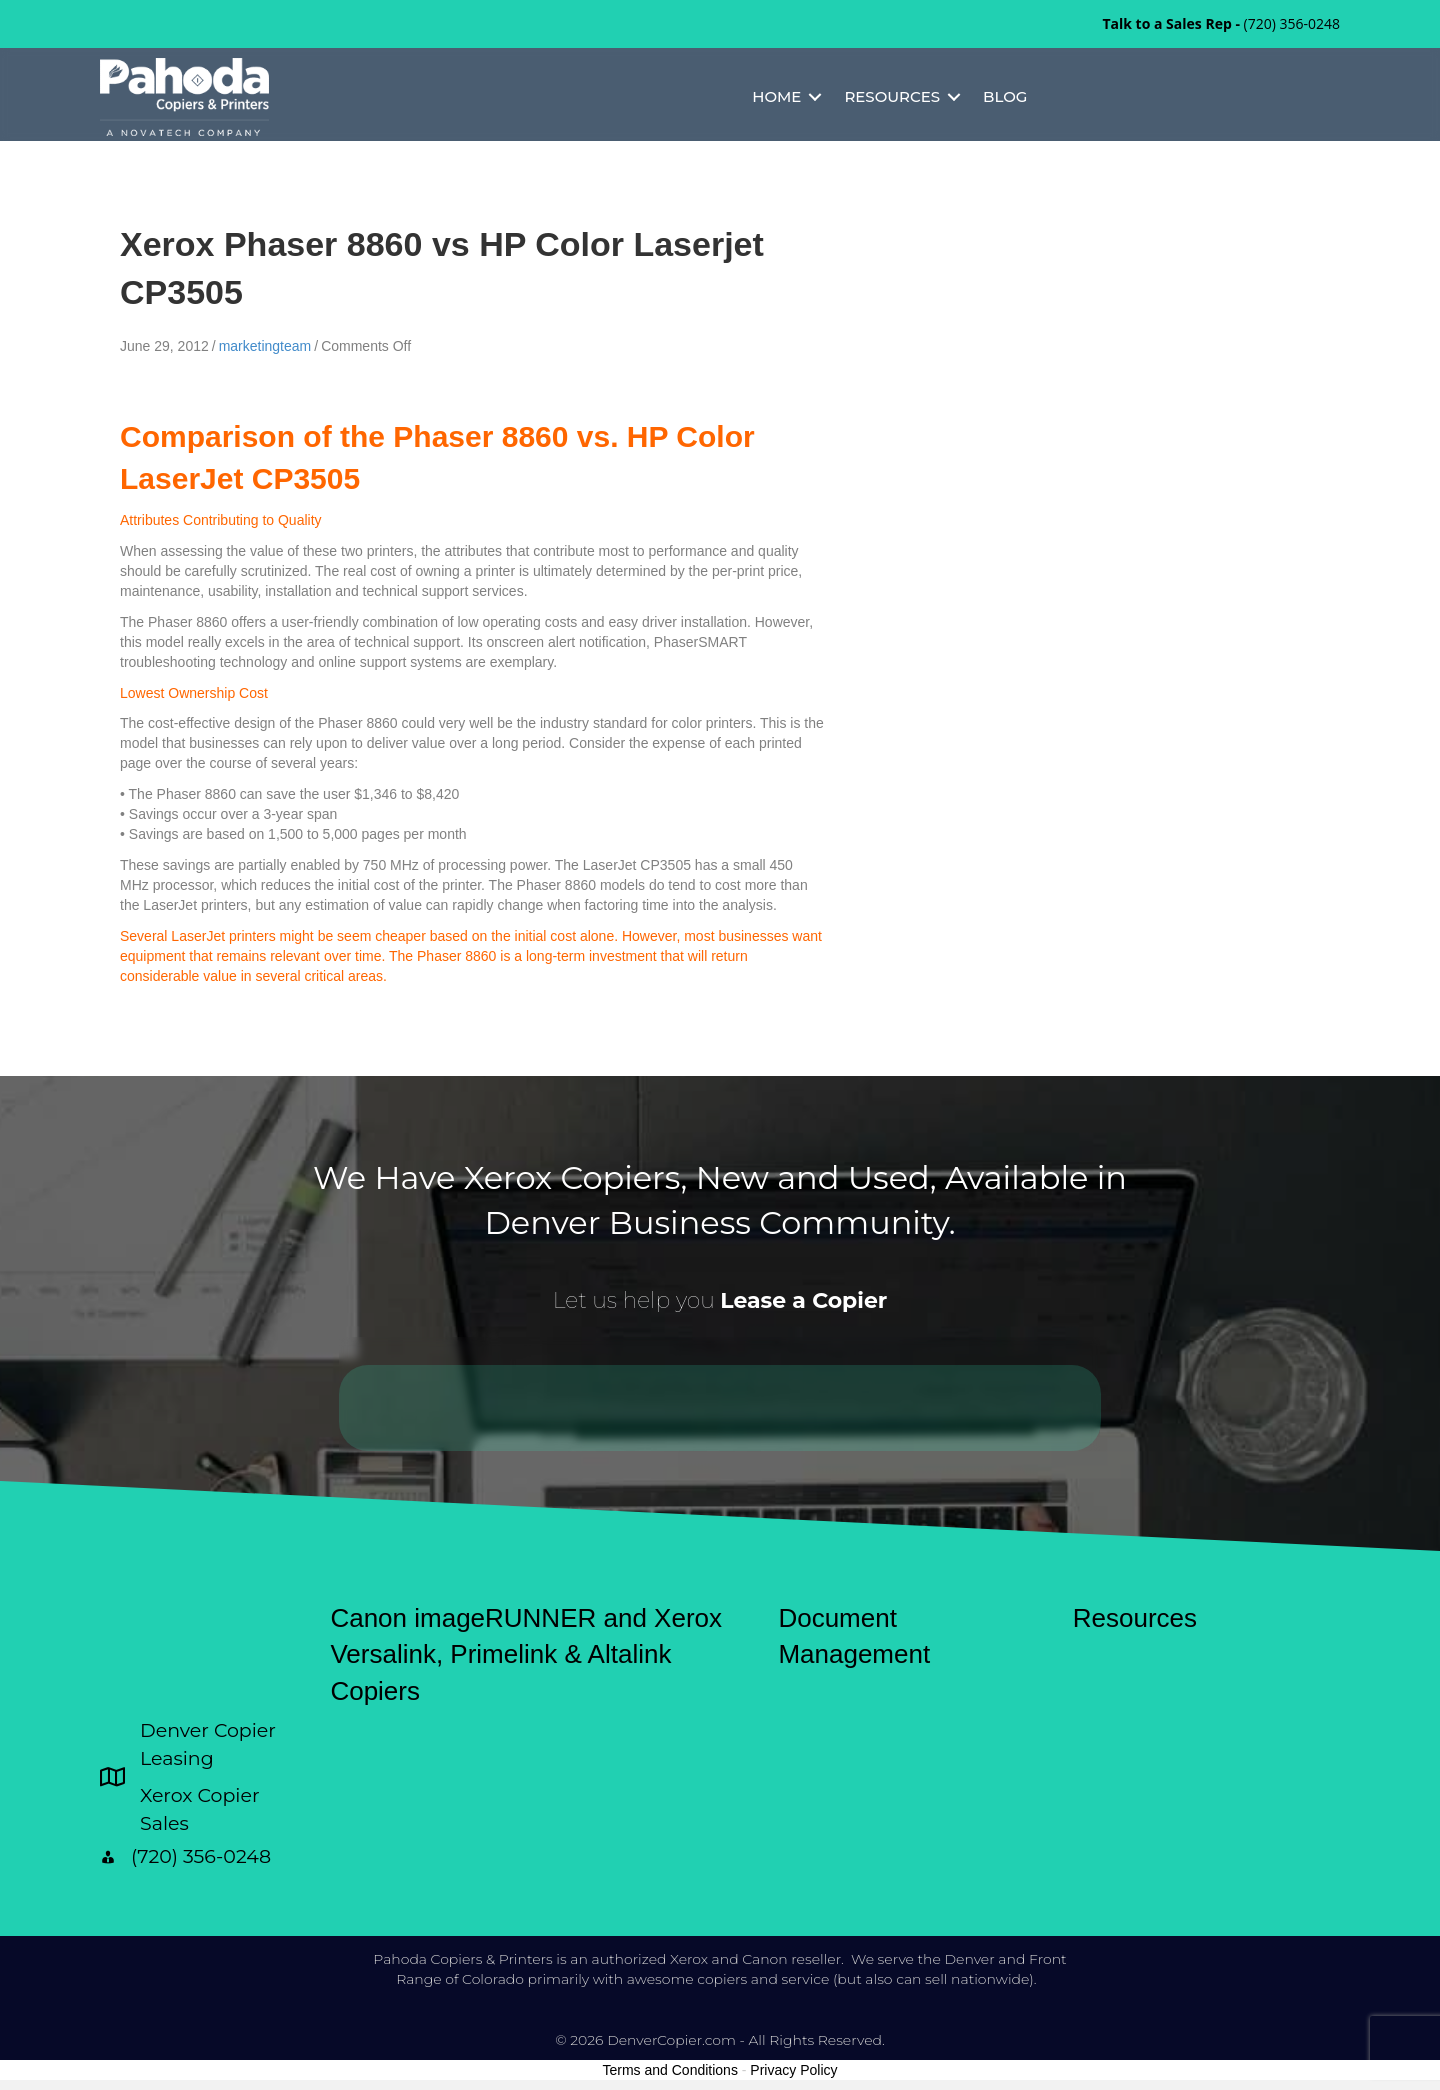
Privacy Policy (793, 2070)
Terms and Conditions (670, 2070)
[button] (815, 97)
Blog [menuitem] (1005, 96)
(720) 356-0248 (1292, 23)
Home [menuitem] (776, 96)
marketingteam (265, 346)
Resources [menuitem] (892, 96)
